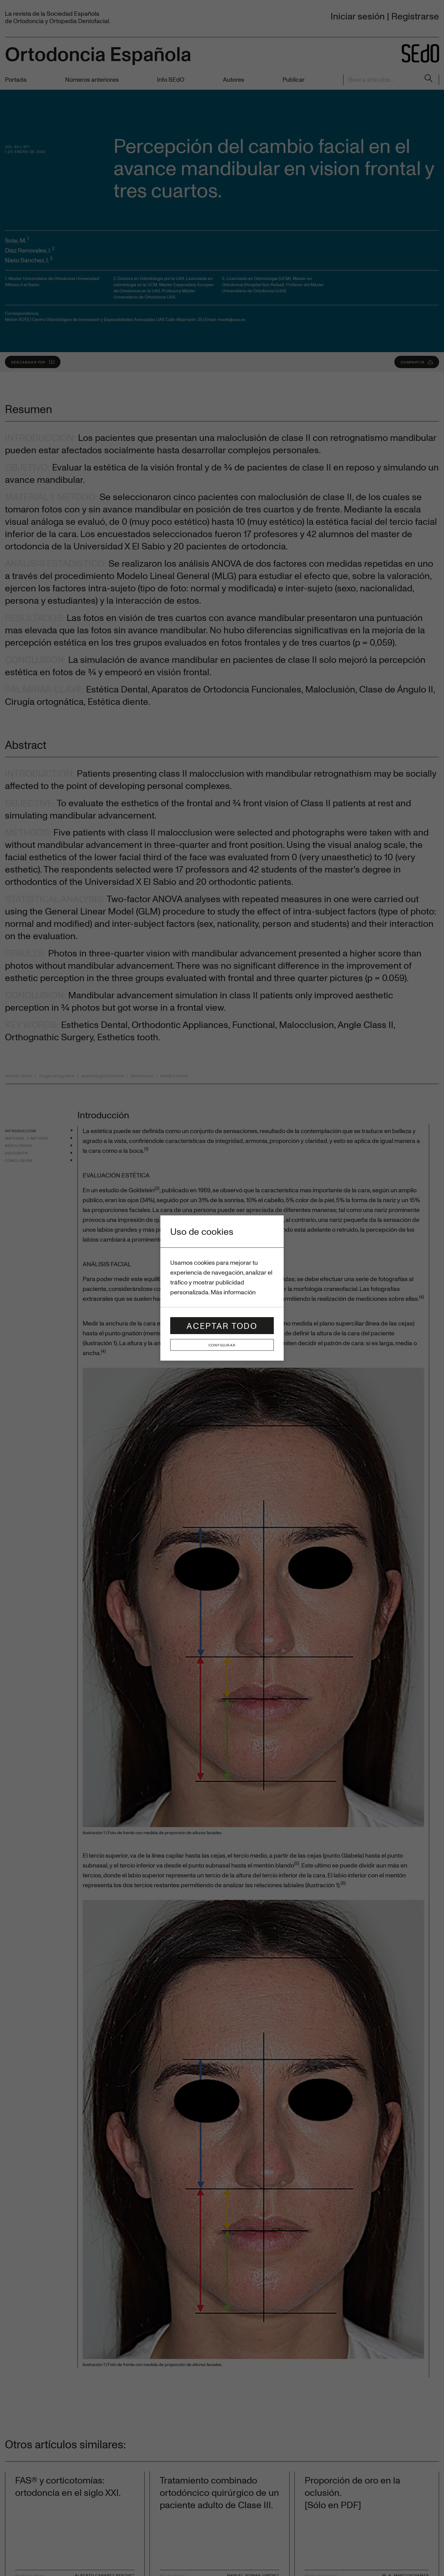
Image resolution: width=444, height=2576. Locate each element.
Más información (233, 1292)
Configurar (222, 1344)
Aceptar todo (222, 1325)
